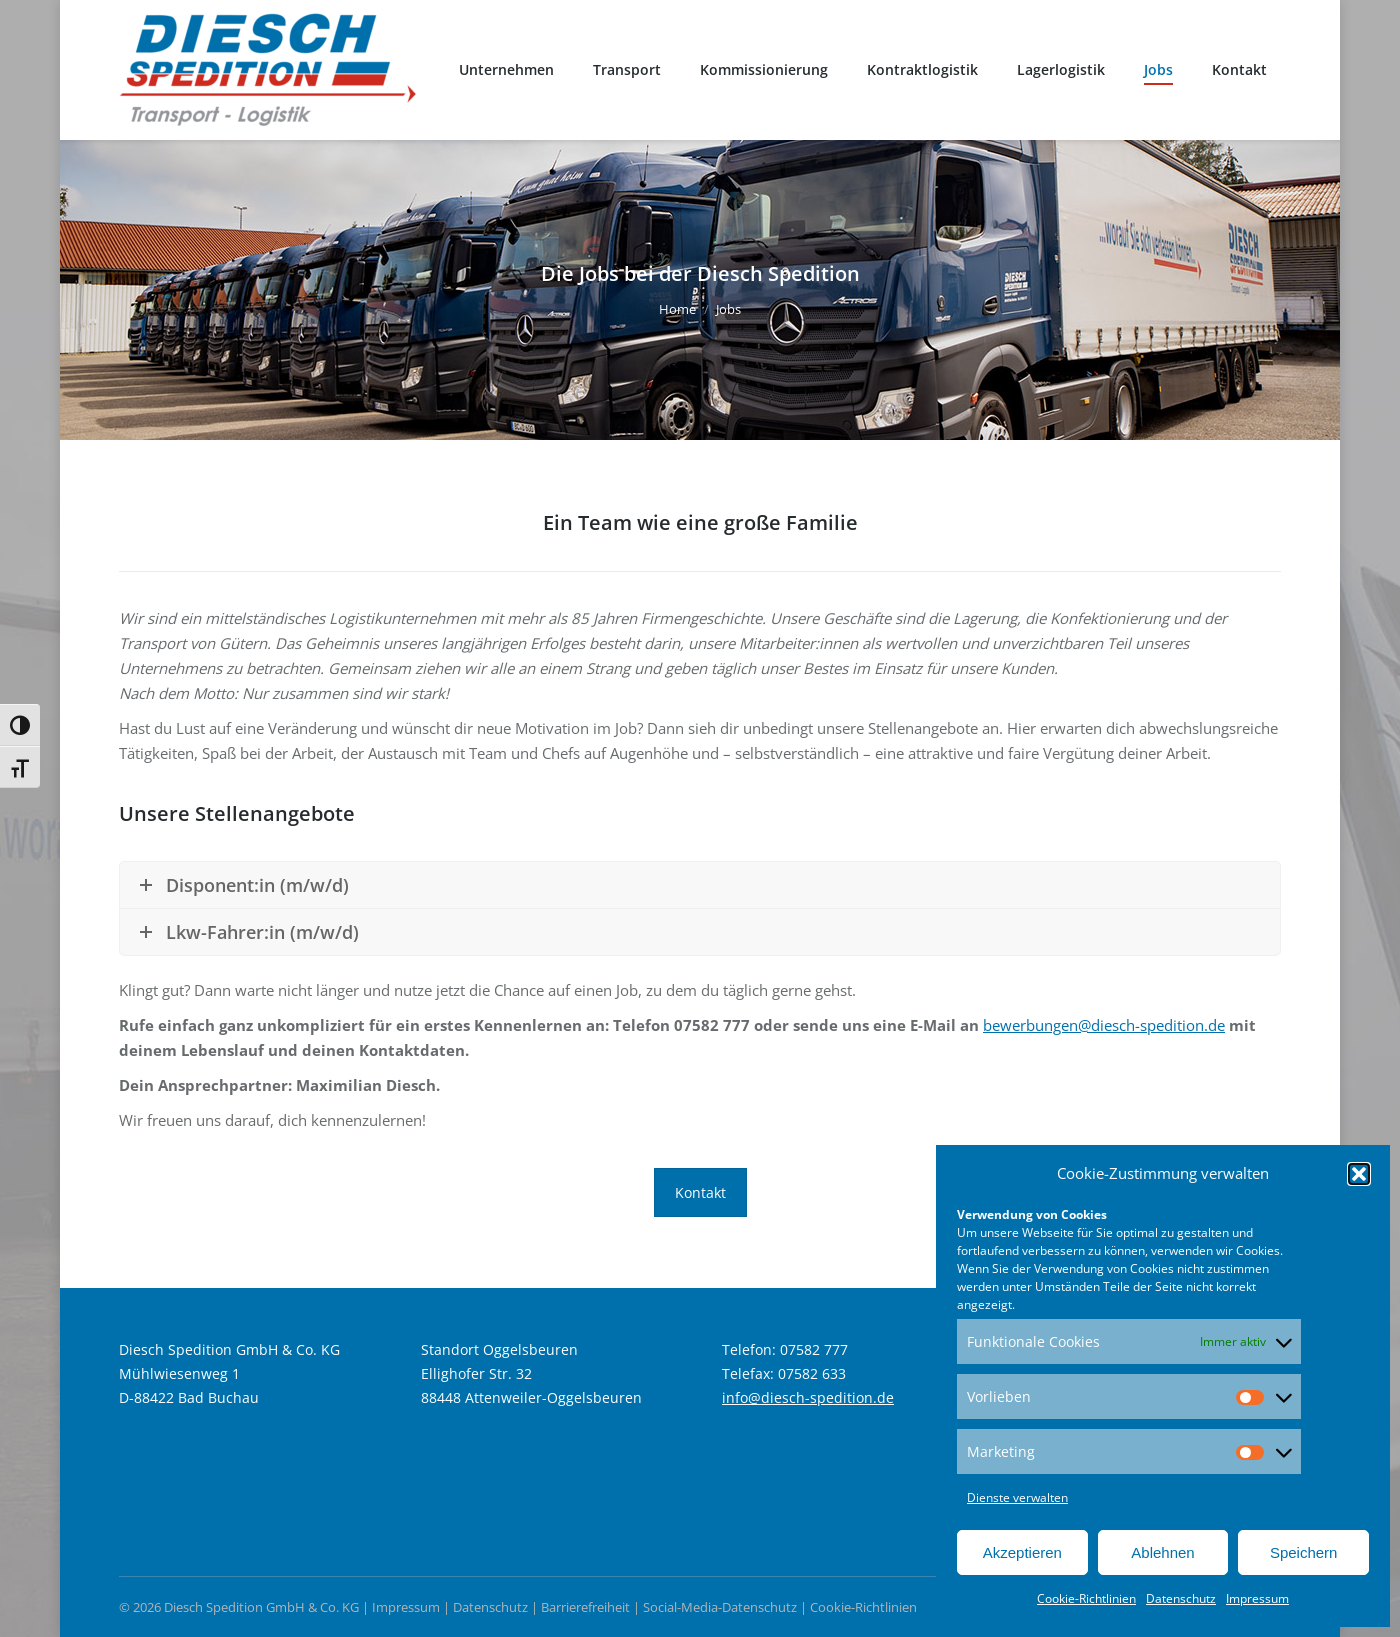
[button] (1359, 1174)
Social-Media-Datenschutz (720, 1607)
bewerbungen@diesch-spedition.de (1104, 1025)
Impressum (1257, 1598)
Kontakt (700, 1192)
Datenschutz (1181, 1598)
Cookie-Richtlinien (1086, 1598)
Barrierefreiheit (585, 1607)
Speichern (1304, 1552)
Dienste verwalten (1017, 1497)
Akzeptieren (1022, 1552)
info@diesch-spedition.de (808, 1397)
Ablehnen (1162, 1552)
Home (677, 309)
